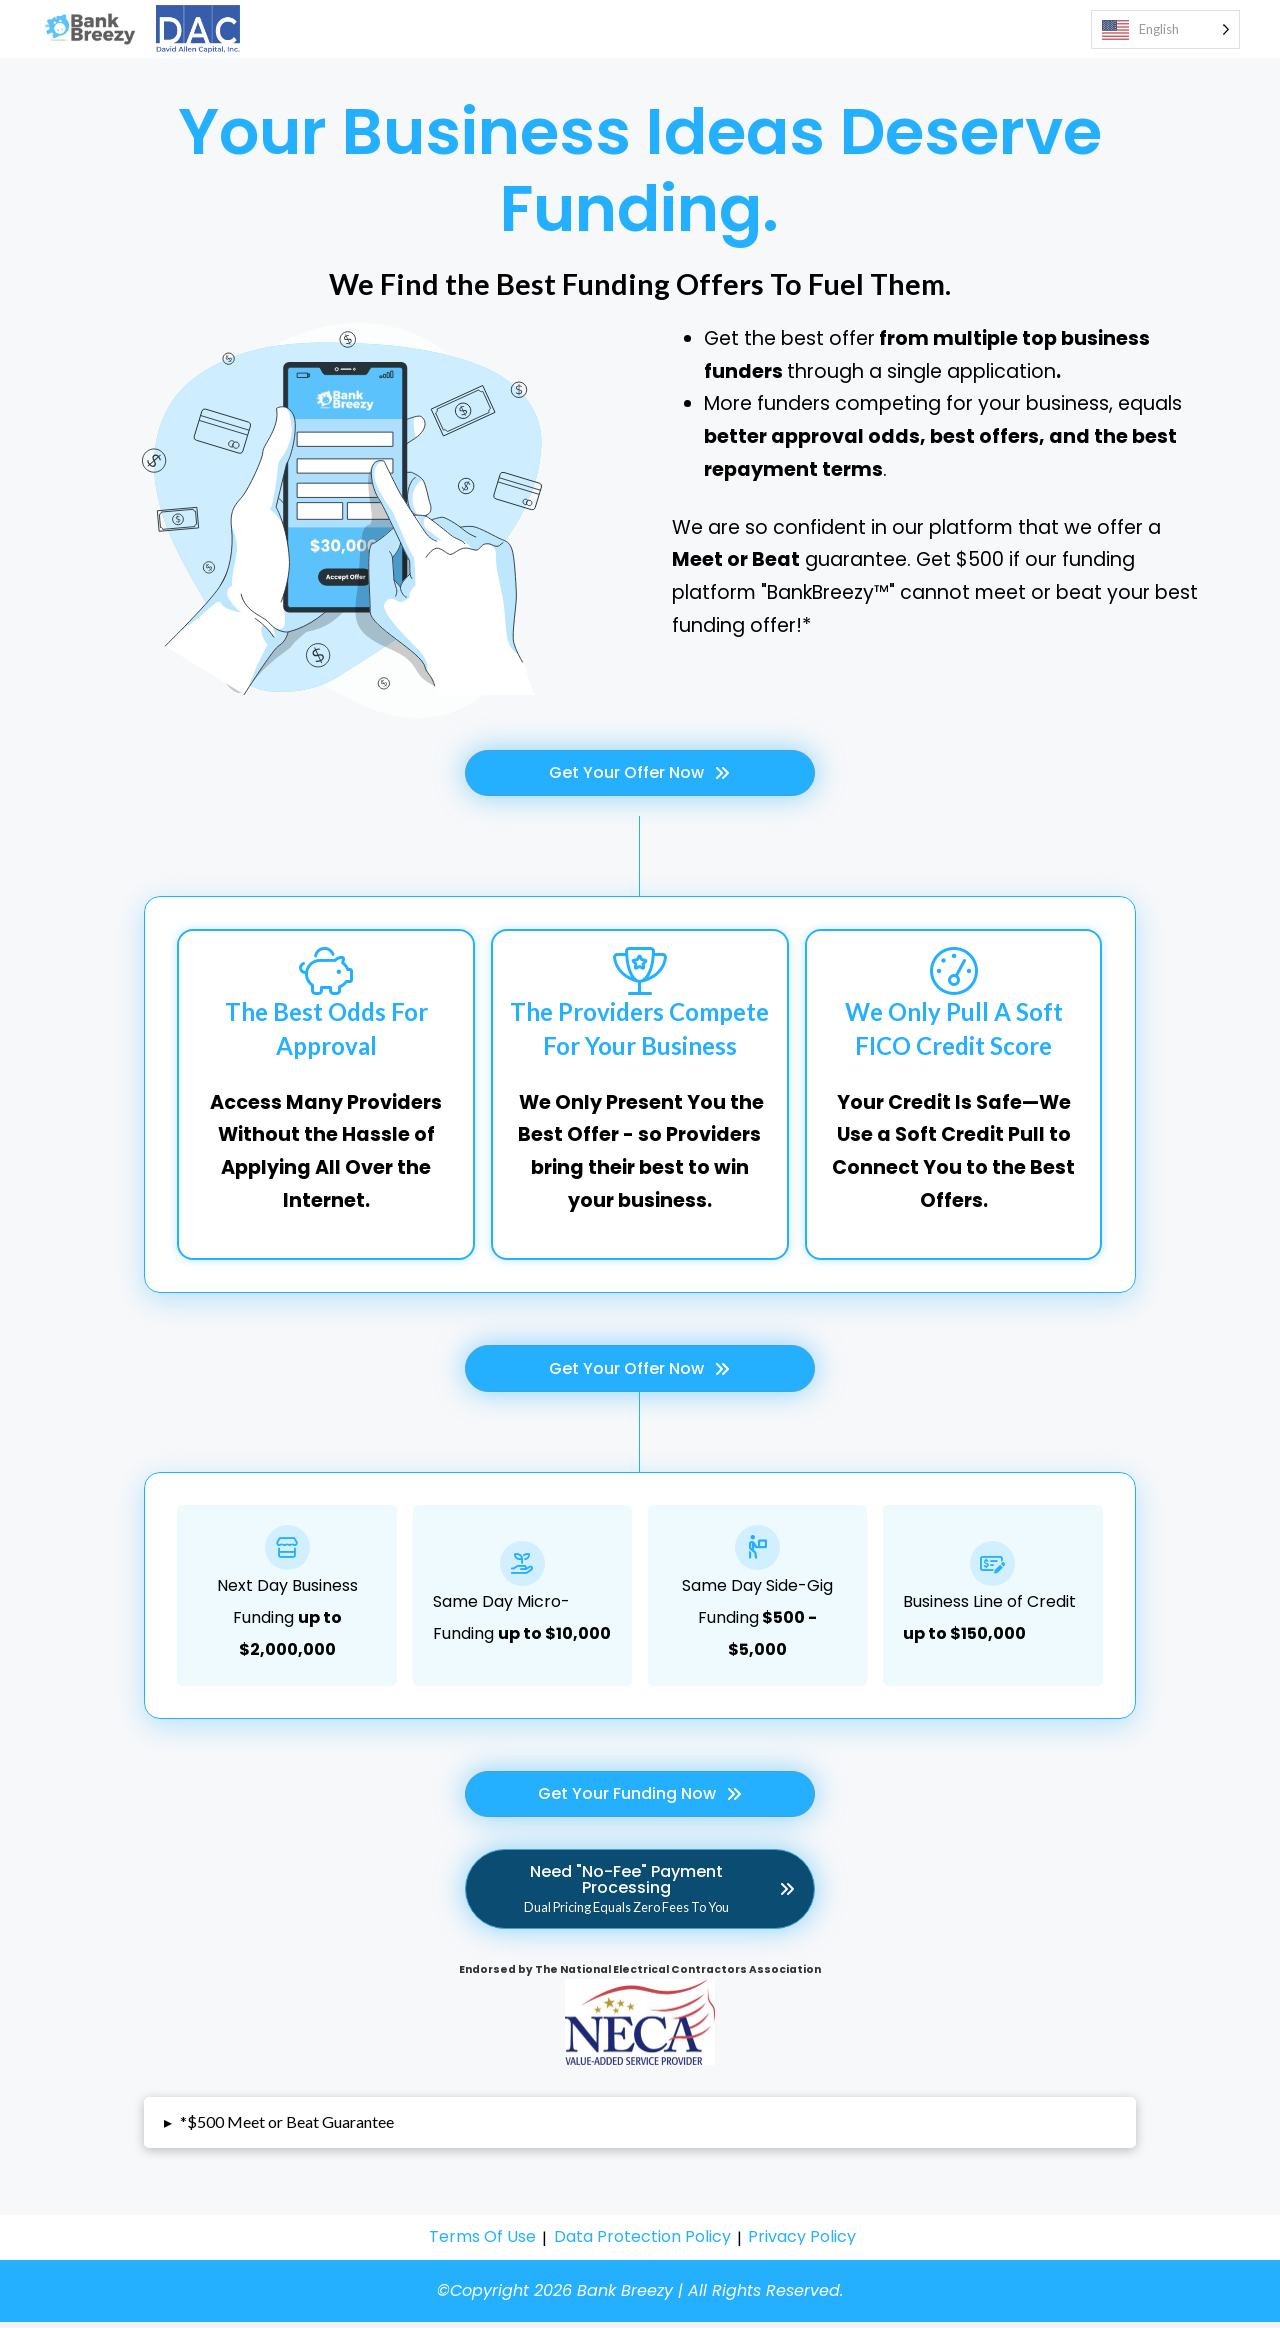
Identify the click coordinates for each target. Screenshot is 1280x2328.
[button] (639, 2128)
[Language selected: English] (1165, 32)
